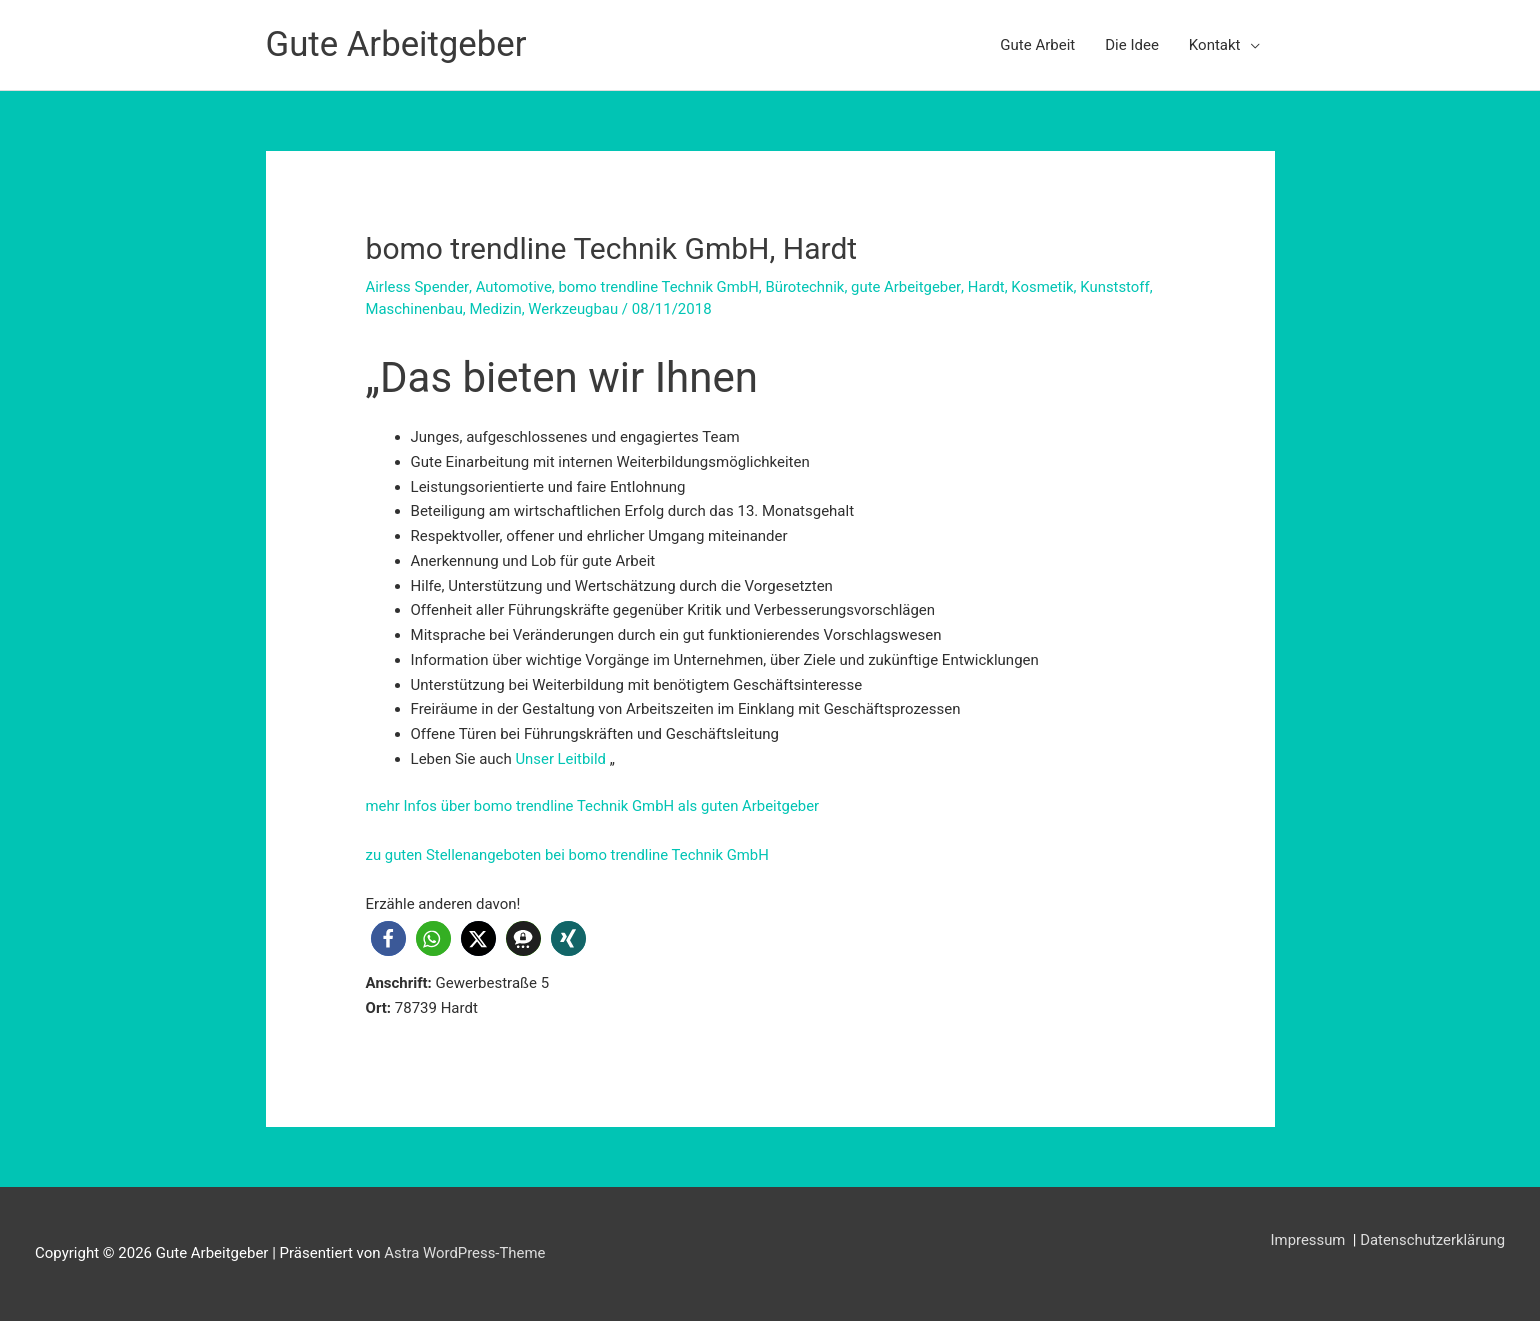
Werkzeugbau (575, 309)
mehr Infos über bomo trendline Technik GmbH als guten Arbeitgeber (594, 806)
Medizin (496, 309)
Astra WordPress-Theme (465, 1253)
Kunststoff (1119, 287)
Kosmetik (1046, 287)
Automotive (514, 287)
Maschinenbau (415, 309)
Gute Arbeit (1037, 45)
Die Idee (1132, 45)
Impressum (1308, 1240)
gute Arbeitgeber (909, 287)
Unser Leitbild (560, 759)
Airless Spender (417, 287)
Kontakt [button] (1215, 45)
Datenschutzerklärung (1432, 1240)
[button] (388, 938)
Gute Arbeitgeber (397, 44)
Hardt (989, 287)
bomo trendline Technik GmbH (660, 287)
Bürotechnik (808, 287)
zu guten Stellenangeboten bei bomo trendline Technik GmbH (569, 855)
